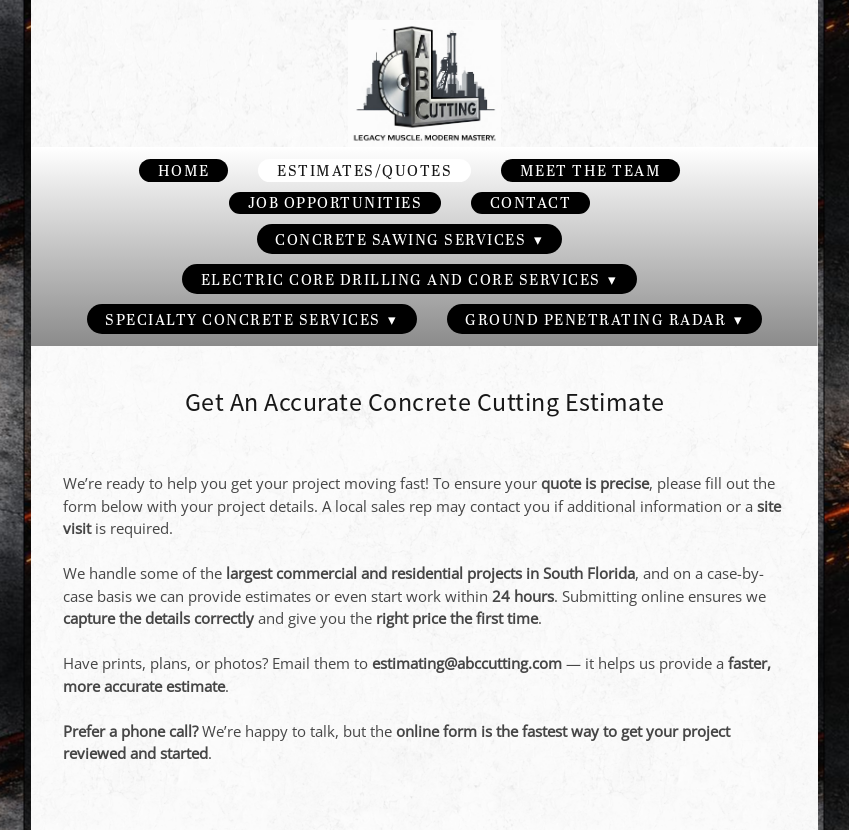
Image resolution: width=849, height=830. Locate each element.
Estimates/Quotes (364, 170)
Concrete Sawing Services (409, 239)
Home (184, 170)
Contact (531, 202)
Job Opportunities (335, 202)
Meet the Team (591, 170)
